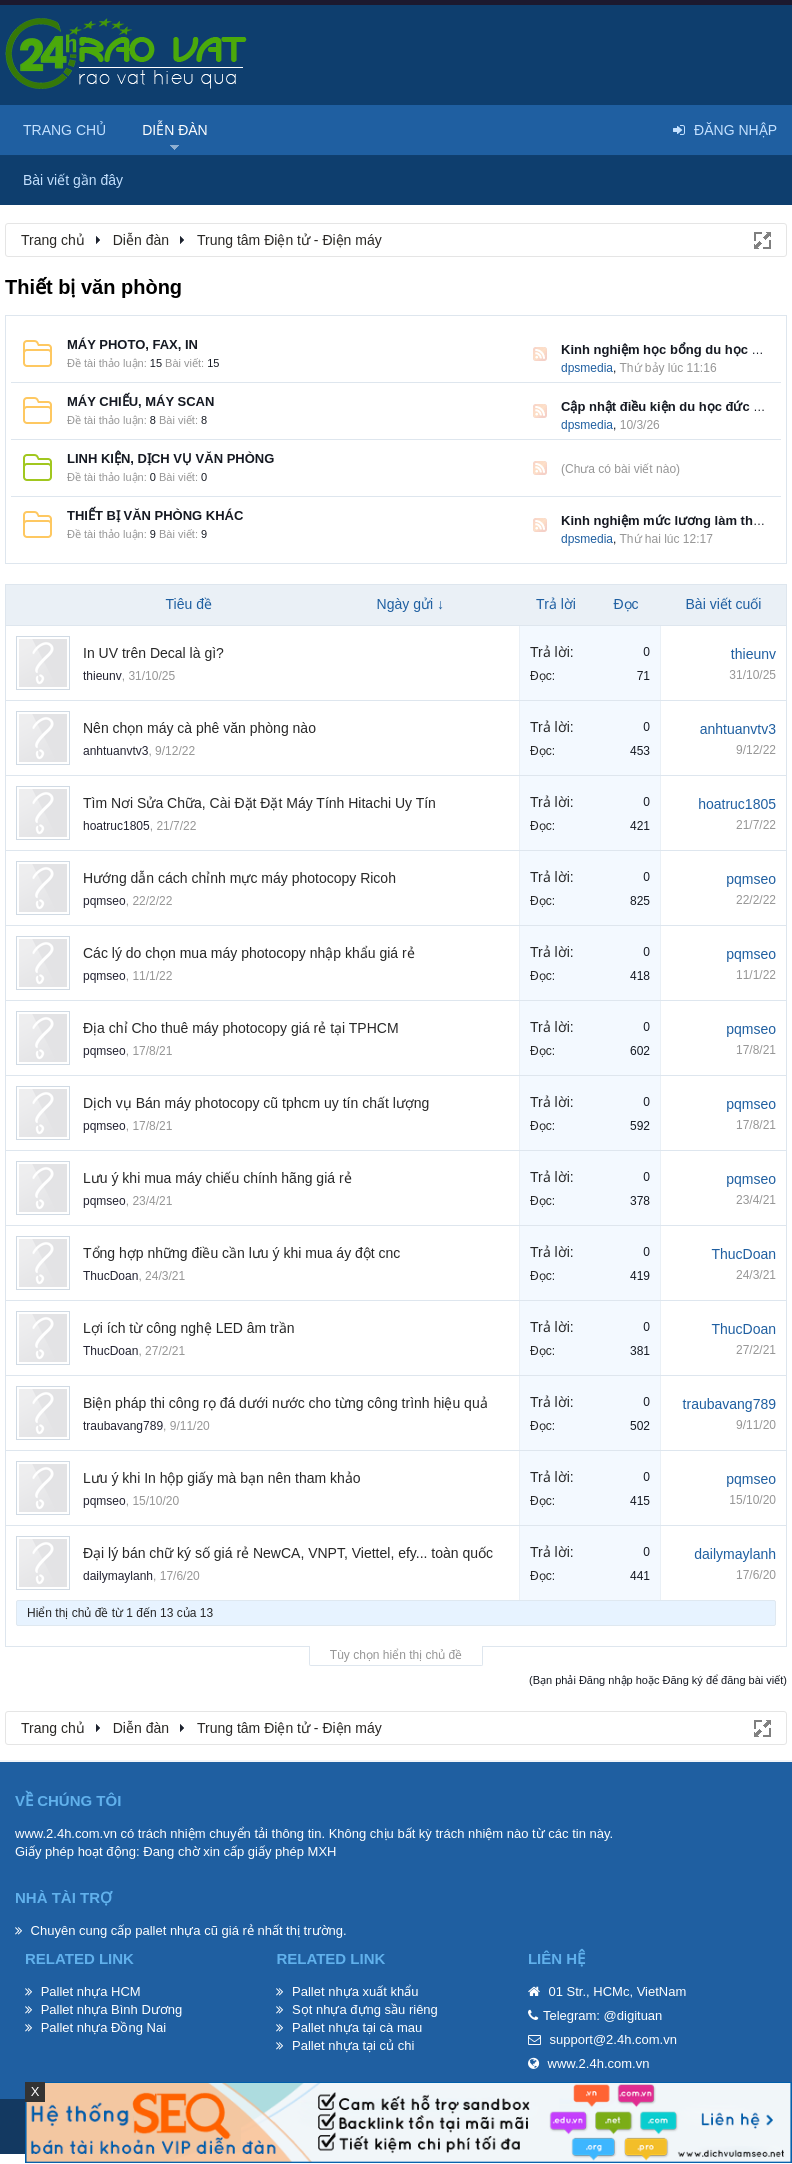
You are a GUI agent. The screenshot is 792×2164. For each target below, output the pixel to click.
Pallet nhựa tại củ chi (353, 2045)
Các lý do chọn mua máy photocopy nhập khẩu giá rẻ (249, 953)
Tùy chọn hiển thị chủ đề (396, 1655)
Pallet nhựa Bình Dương (112, 2009)
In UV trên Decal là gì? (153, 653)
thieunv (102, 676)
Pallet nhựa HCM (91, 1991)
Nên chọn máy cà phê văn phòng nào (199, 728)
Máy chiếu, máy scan (140, 401)
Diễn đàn (175, 130)
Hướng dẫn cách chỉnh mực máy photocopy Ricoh (239, 878)
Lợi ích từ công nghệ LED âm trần (188, 1328)
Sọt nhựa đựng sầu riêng (365, 2009)
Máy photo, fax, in (132, 344)
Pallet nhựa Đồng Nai (103, 2027)
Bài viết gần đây (73, 180)
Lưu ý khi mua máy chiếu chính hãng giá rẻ (217, 1178)
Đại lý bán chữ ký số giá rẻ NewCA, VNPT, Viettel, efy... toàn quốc (288, 1553)
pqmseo (104, 901)
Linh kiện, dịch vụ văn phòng (170, 458)
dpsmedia (587, 368)
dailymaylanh (118, 1576)
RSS (540, 354)
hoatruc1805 (116, 826)
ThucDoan (110, 1276)
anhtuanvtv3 (115, 751)
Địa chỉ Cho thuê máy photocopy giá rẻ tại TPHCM (241, 1028)
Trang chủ (64, 130)
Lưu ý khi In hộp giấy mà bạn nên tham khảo (222, 1478)
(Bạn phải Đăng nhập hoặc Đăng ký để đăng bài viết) (658, 1680)
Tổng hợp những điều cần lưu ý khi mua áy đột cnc (241, 1253)
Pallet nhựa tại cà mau (357, 2027)
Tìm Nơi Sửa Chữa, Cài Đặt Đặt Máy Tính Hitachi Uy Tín (259, 803)
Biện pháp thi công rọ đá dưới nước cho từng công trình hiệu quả (285, 1403)
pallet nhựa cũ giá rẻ (194, 1930)
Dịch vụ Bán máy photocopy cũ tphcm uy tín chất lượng (256, 1103)
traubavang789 (123, 1426)
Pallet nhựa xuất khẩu (355, 1991)
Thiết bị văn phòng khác (155, 515)
